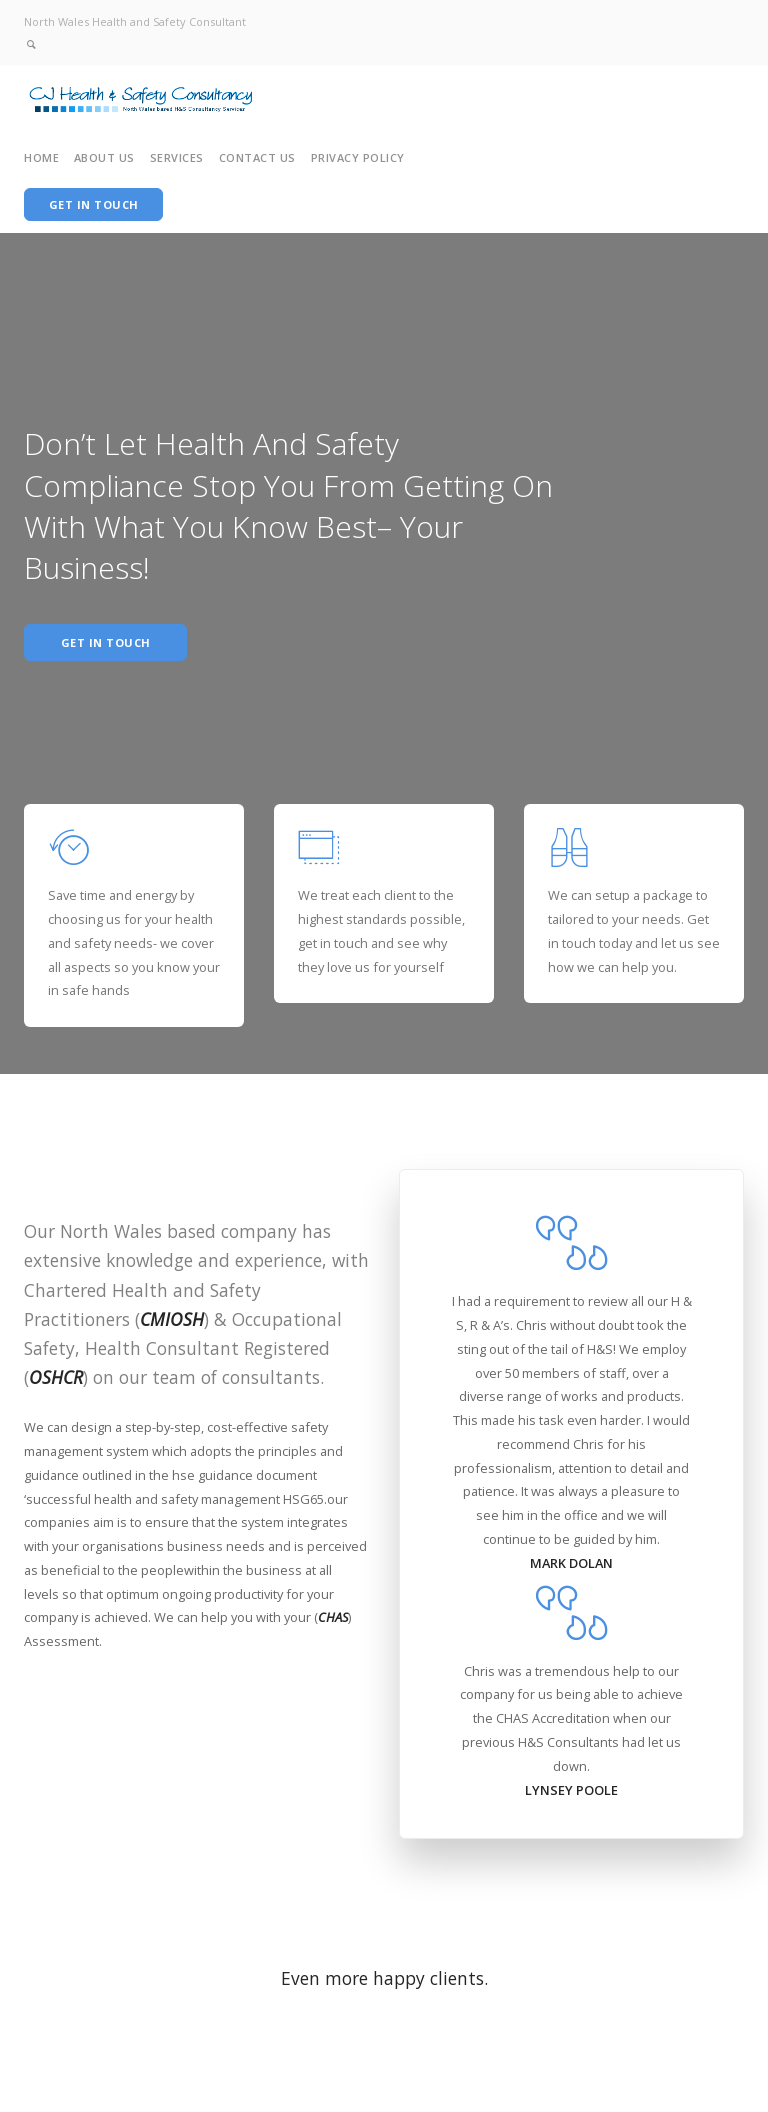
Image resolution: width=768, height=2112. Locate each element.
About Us (104, 157)
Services (177, 157)
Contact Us (257, 157)
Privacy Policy (358, 157)
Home (41, 157)
